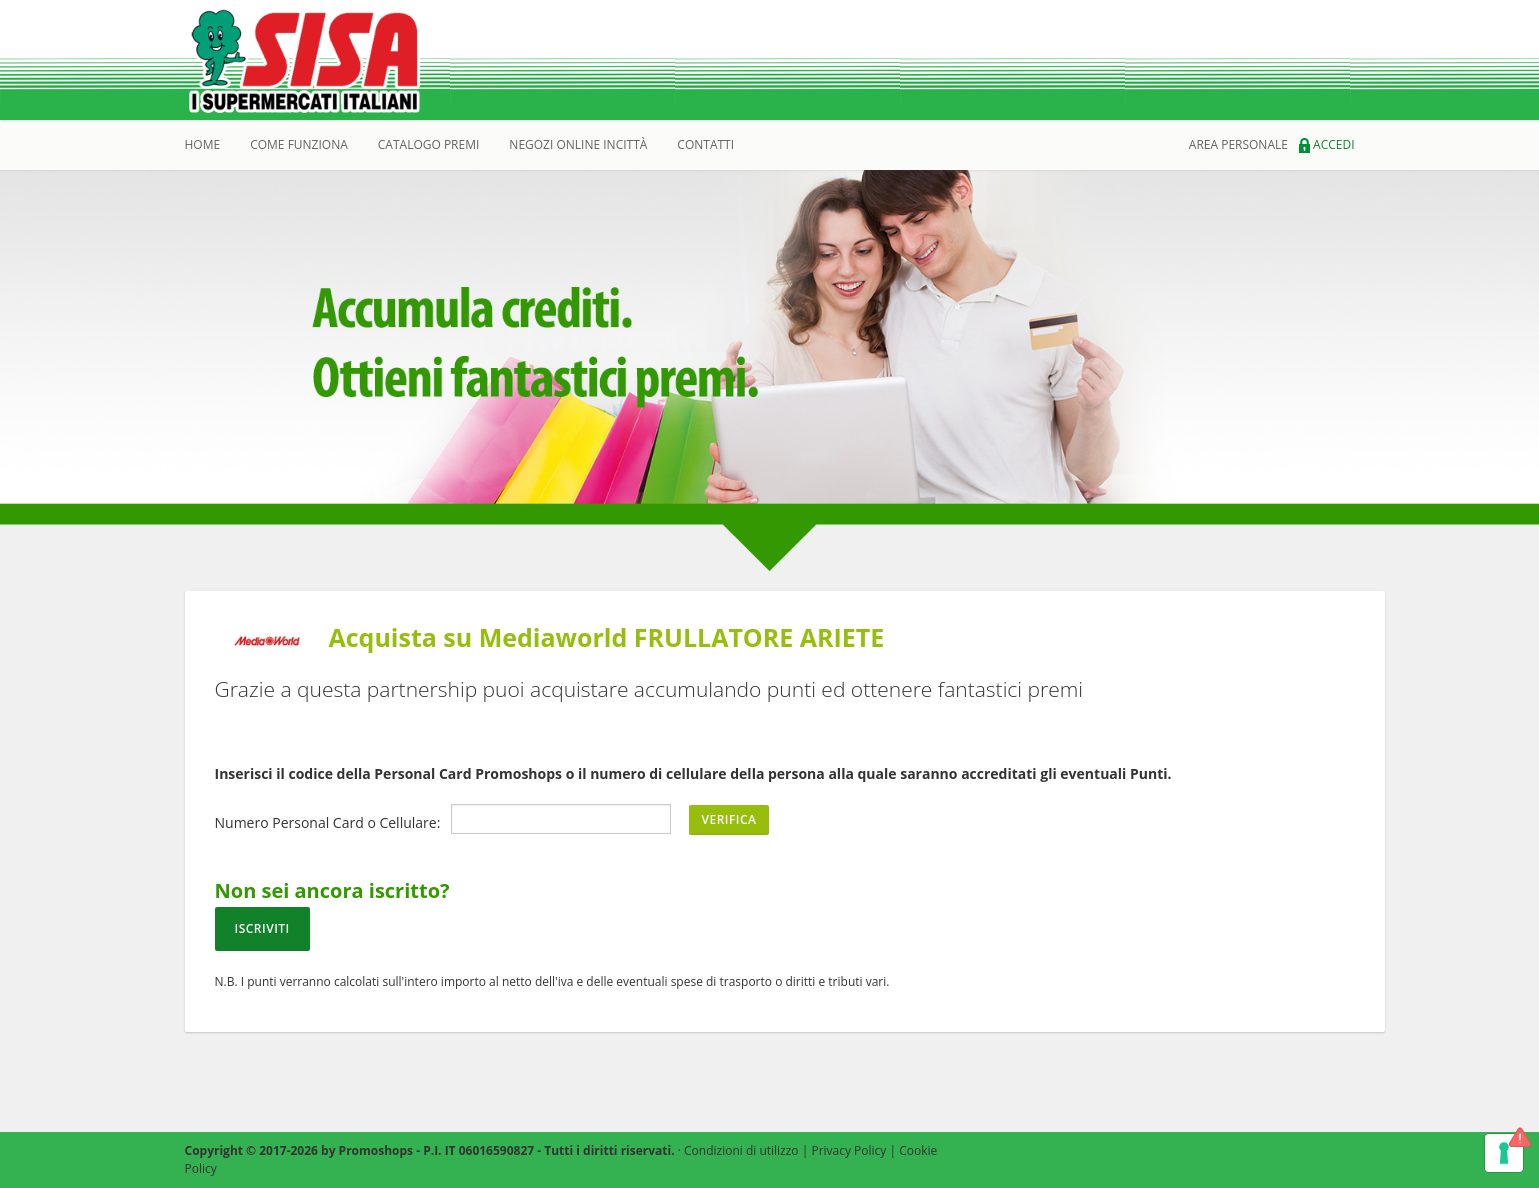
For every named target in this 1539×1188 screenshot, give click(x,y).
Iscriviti (262, 928)
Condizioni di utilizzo (741, 1150)
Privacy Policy (848, 1150)
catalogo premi (429, 144)
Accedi (1326, 144)
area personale (1238, 144)
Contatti (705, 144)
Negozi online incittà (578, 144)
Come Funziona (299, 144)
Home (203, 144)
